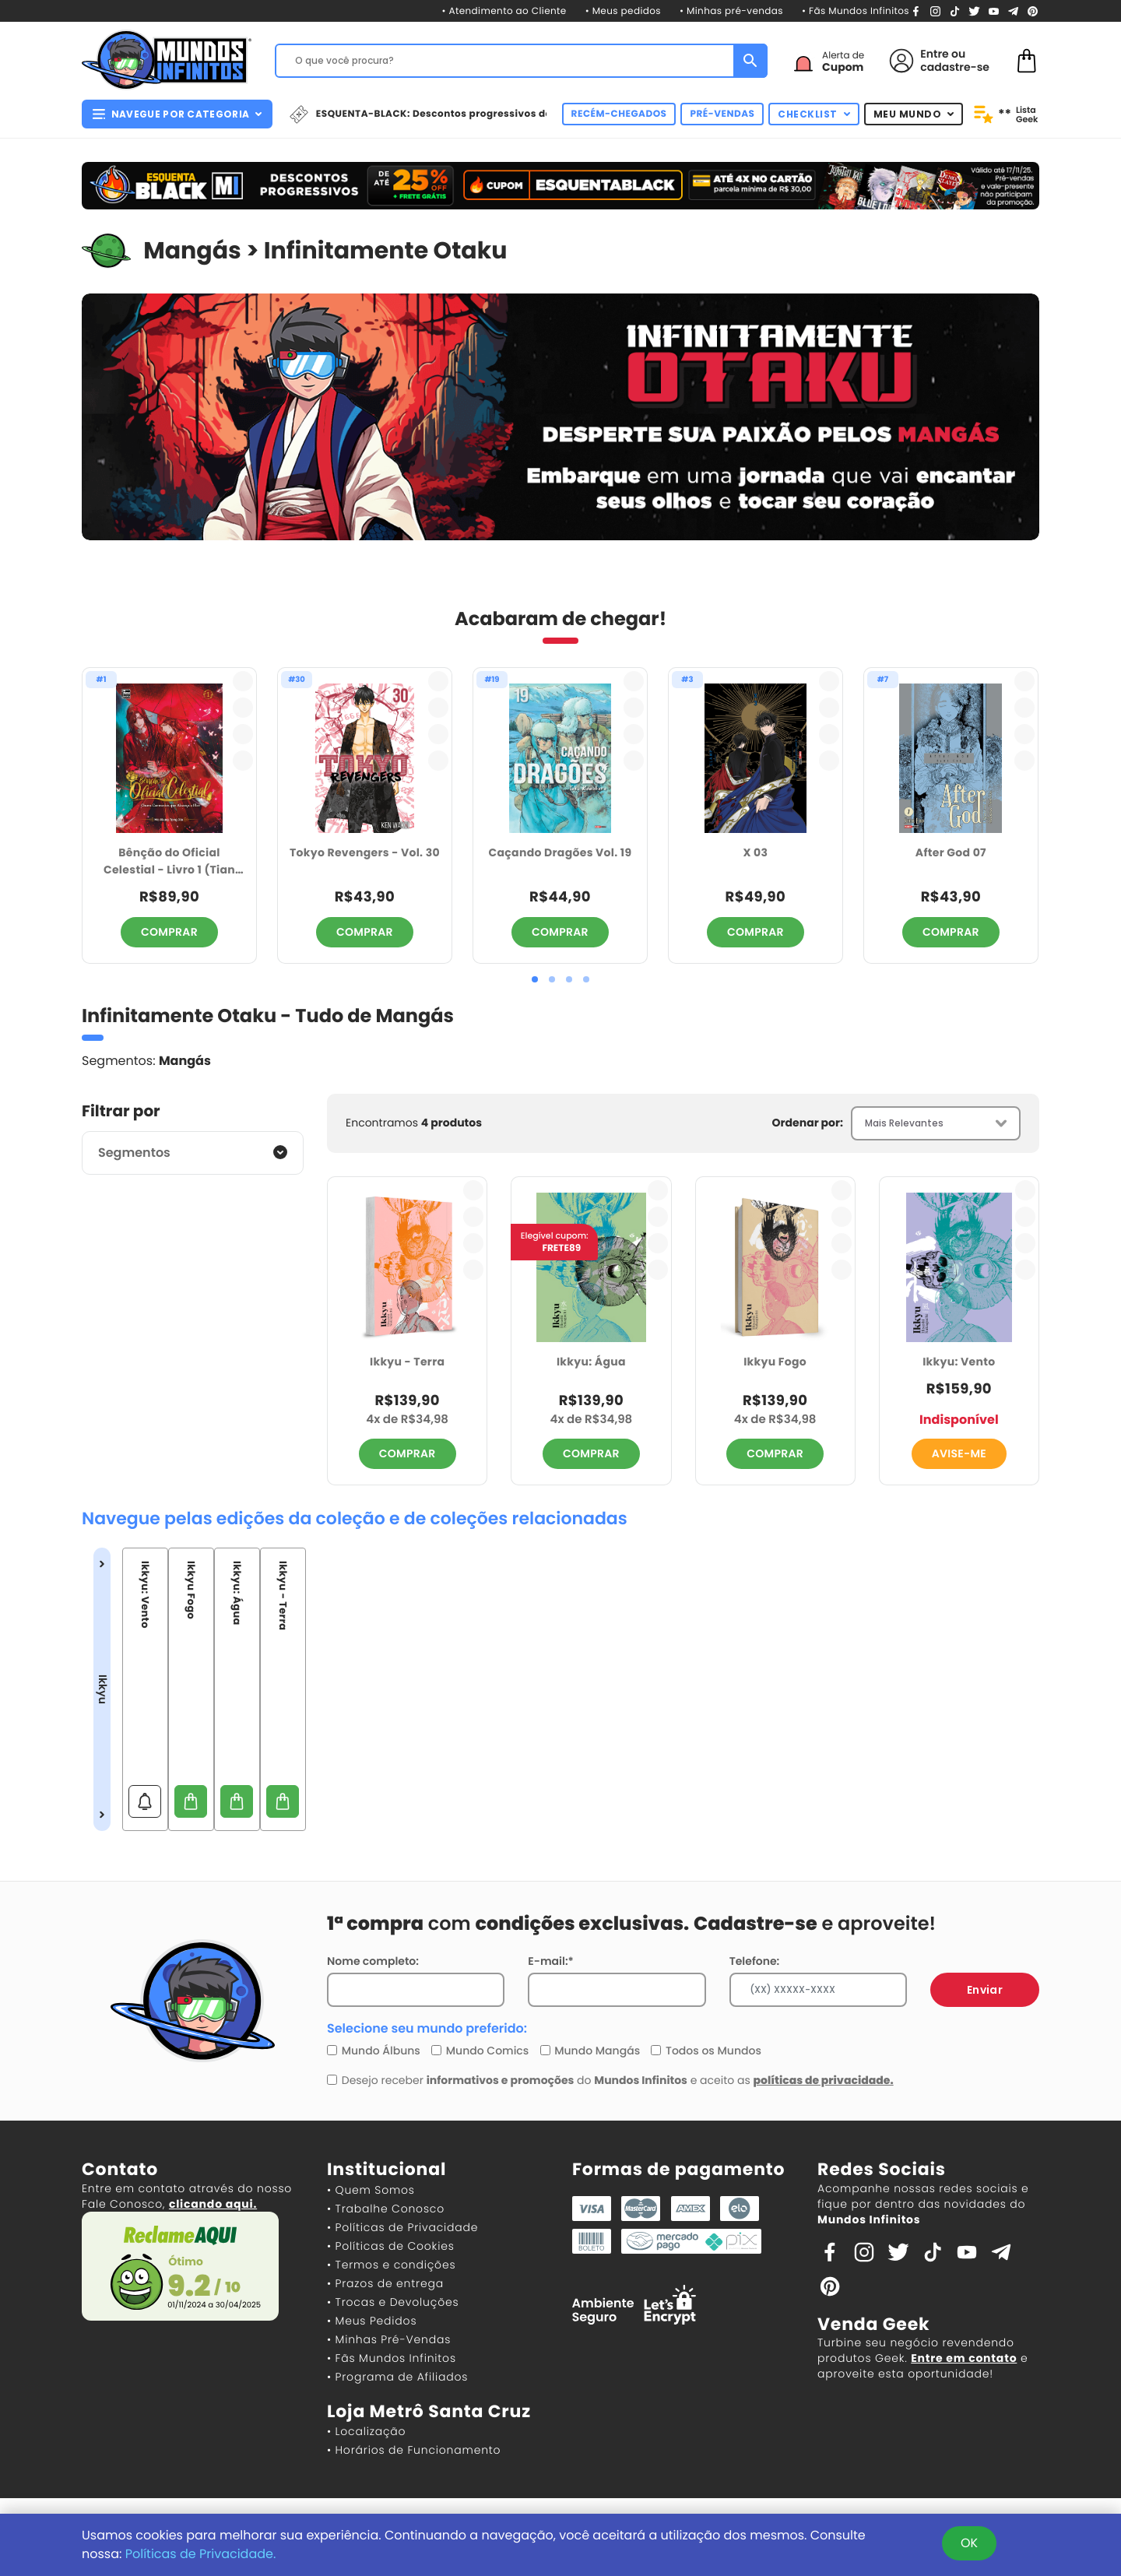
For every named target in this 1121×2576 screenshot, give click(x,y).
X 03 (755, 852)
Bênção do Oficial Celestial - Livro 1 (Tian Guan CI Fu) (169, 862)
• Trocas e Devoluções (393, 2302)
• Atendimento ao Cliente (503, 11)
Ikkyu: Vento (958, 1361)
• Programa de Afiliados (397, 2376)
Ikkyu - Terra (407, 1361)
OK (969, 2543)
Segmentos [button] (134, 1152)
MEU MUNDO (913, 114)
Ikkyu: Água (591, 1361)
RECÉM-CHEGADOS (619, 114)
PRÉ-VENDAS (722, 114)
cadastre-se (954, 67)
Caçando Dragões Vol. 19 (559, 852)
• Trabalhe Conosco (386, 2208)
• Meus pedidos (623, 11)
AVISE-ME (959, 1453)
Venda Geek (873, 2324)
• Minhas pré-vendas (731, 11)
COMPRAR (169, 932)
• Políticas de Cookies (391, 2246)
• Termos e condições (391, 2264)
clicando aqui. (213, 2204)
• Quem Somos (371, 2190)
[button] (534, 979)
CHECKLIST (814, 114)
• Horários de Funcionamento (414, 2450)
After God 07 (950, 852)
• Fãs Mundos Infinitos (855, 11)
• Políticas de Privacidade (402, 2227)
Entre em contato (964, 2358)
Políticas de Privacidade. (200, 2554)
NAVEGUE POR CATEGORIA (177, 114)
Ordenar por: (807, 1122)
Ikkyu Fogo (774, 1361)
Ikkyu (102, 1689)
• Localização (366, 2431)
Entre (934, 54)
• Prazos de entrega (385, 2283)
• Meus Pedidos (371, 2320)
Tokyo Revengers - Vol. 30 (365, 852)
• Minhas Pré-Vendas (389, 2339)
